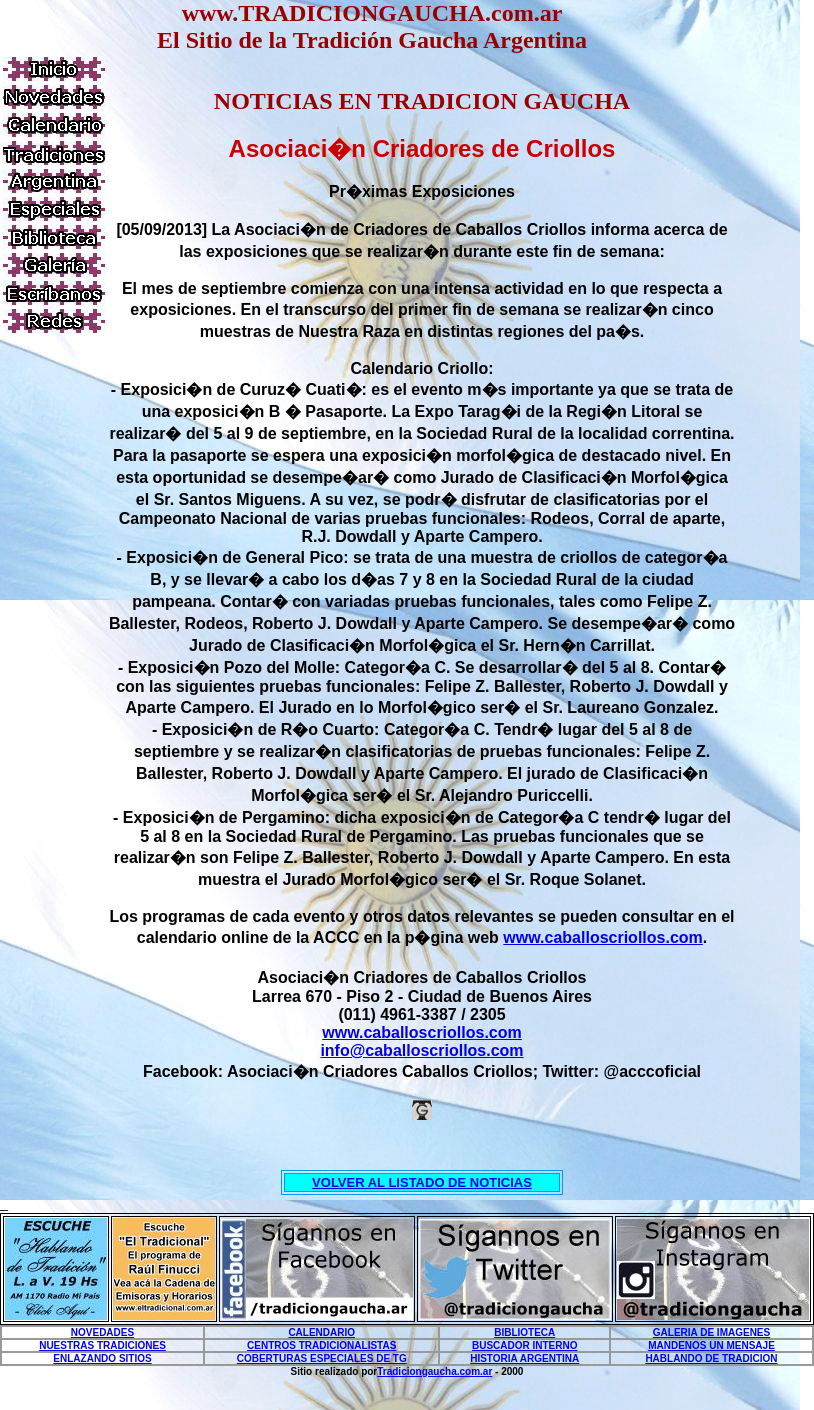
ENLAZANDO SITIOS (102, 1358)
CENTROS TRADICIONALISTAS (321, 1345)
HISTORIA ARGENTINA (524, 1358)
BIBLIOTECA (524, 1332)
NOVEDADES (102, 1332)
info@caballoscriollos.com (421, 1050)
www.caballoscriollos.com (602, 937)
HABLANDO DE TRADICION (711, 1358)
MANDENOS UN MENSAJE (711, 1345)
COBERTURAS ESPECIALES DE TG (322, 1358)
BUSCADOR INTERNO (525, 1345)
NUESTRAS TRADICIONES (102, 1345)
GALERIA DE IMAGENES (711, 1332)
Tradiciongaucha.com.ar (434, 1371)
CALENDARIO (321, 1332)
